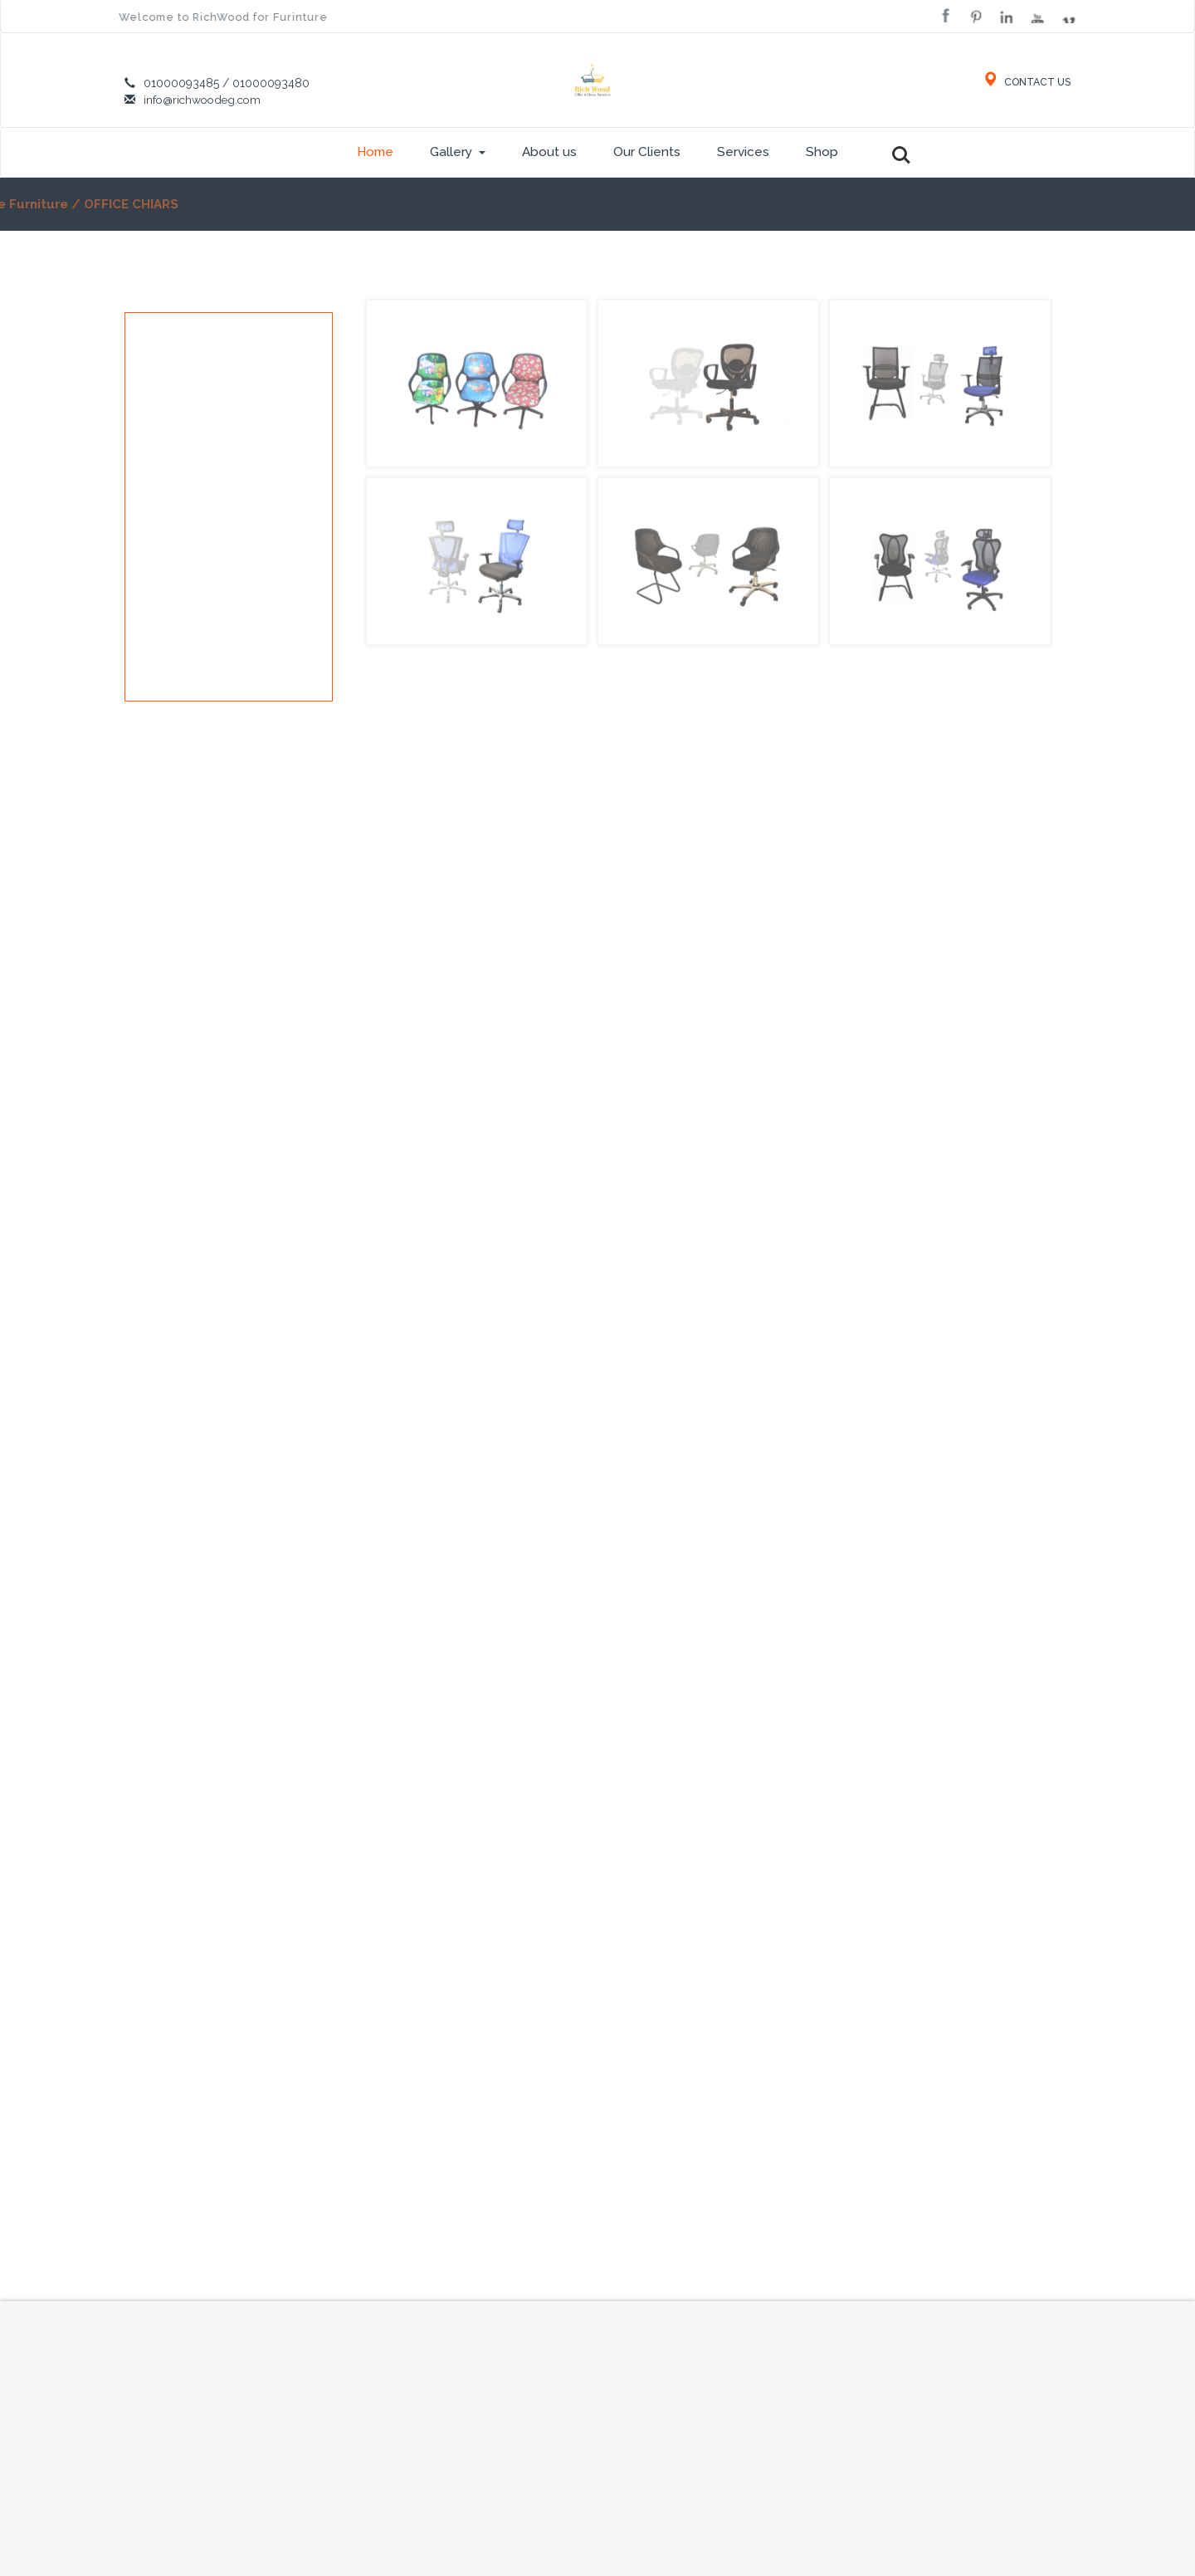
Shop (822, 151)
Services (743, 151)
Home (375, 151)
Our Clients (646, 151)
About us (549, 151)
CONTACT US (1025, 82)
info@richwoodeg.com (205, 99)
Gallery (457, 151)
